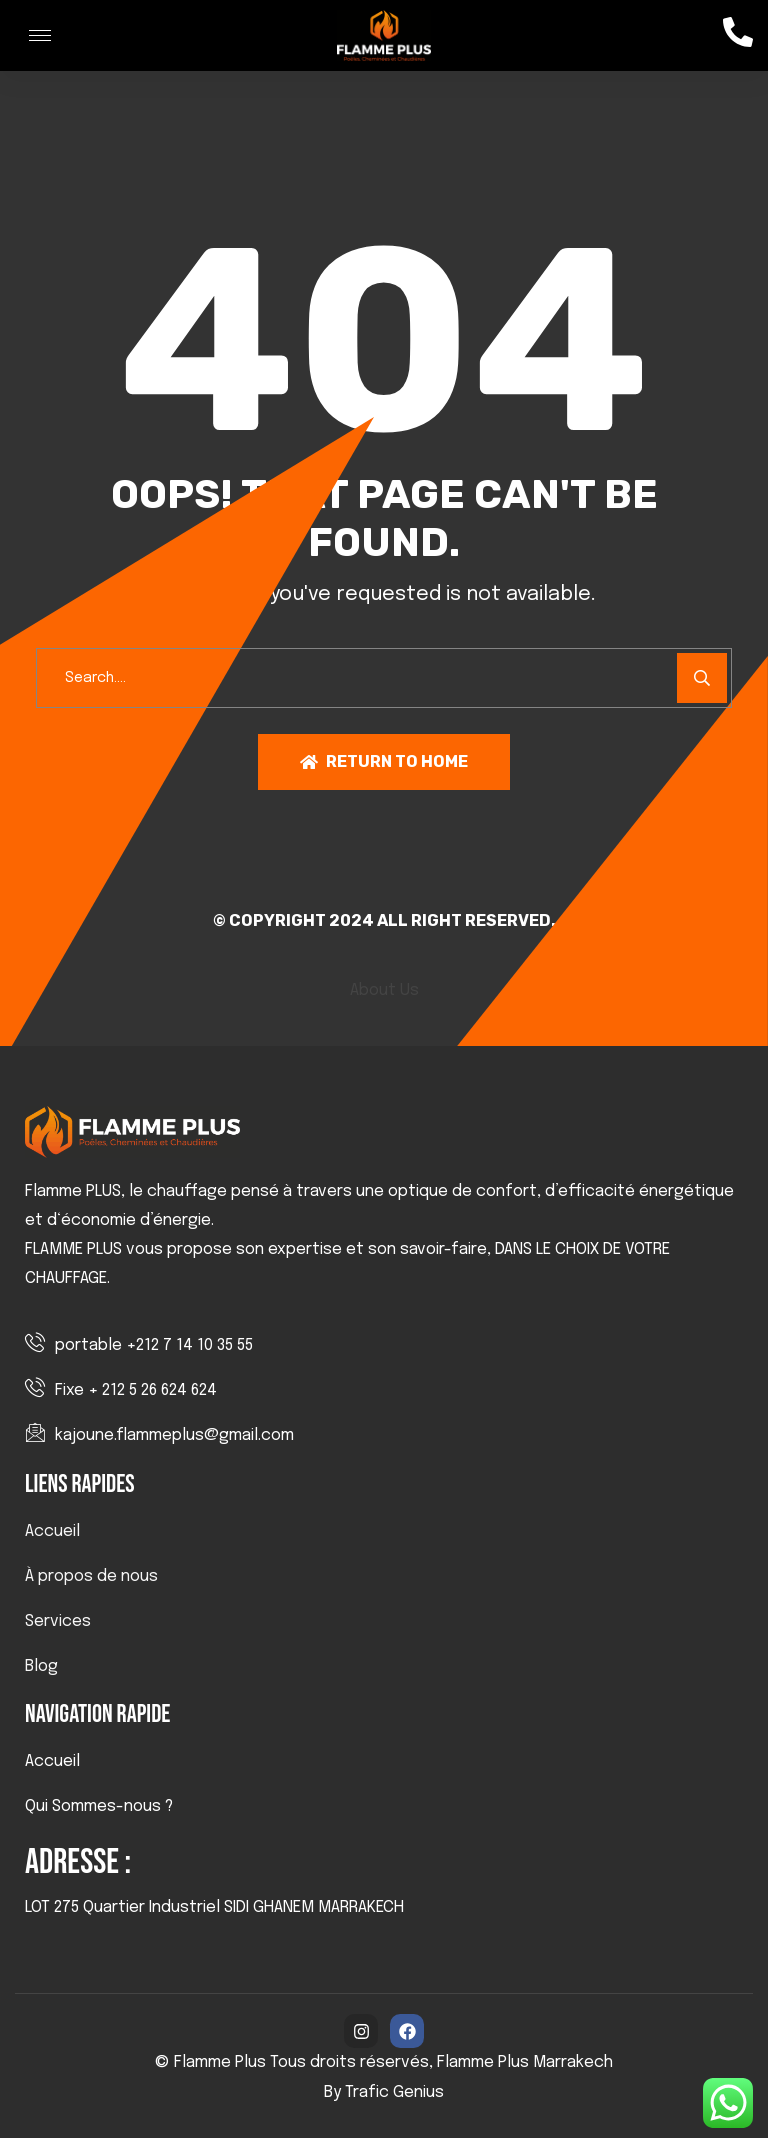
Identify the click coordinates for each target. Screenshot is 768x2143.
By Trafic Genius (384, 2097)
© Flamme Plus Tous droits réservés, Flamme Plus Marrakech (384, 2067)
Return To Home (384, 766)
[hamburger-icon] (40, 35)
